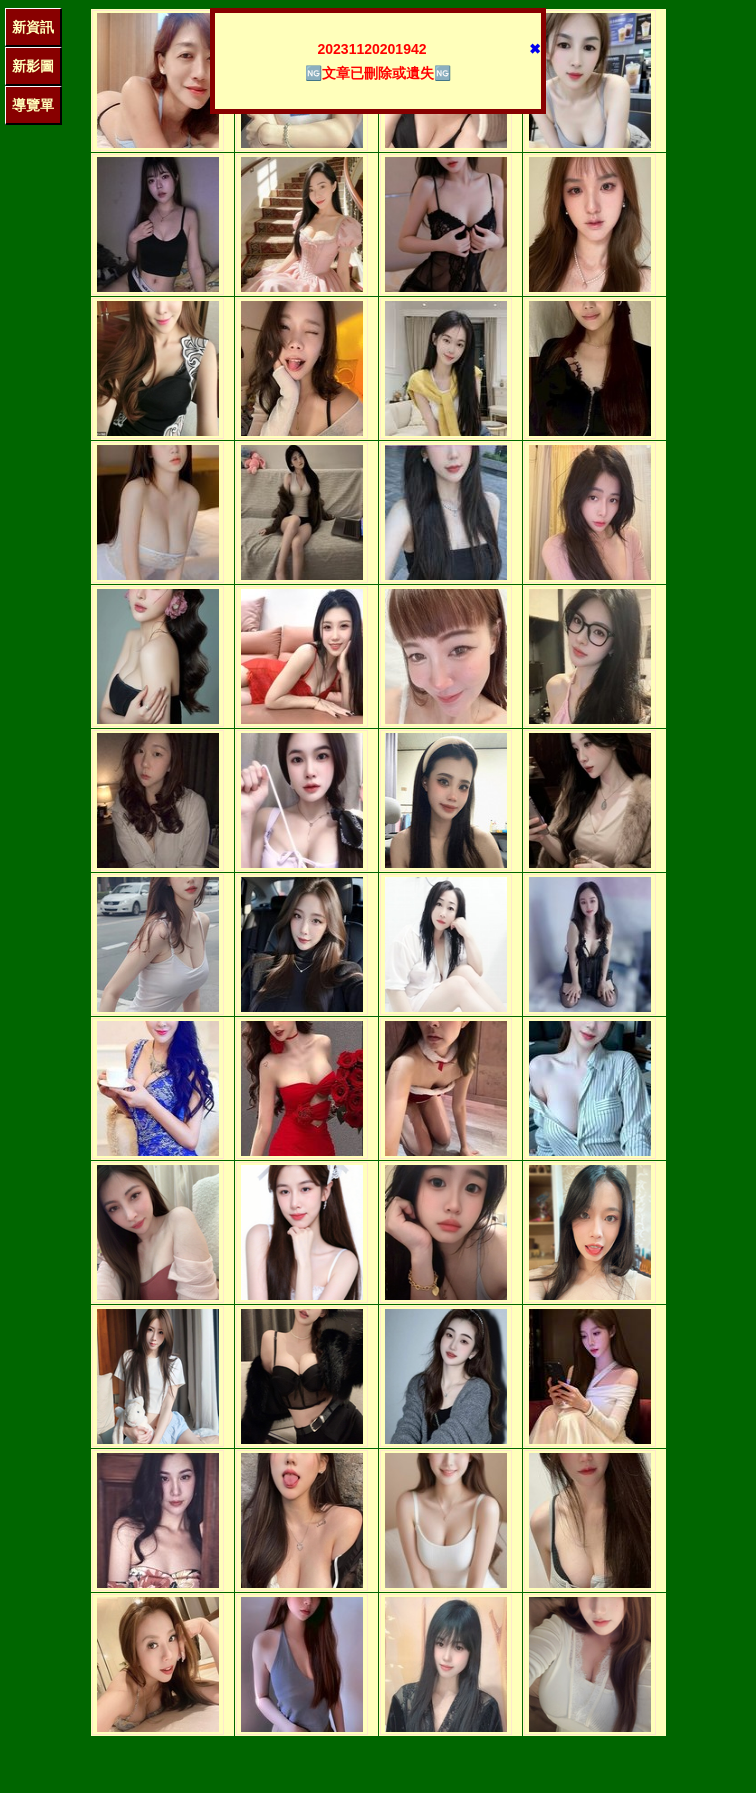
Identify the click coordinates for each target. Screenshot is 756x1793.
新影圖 (33, 66)
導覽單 (33, 105)
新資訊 (33, 27)
